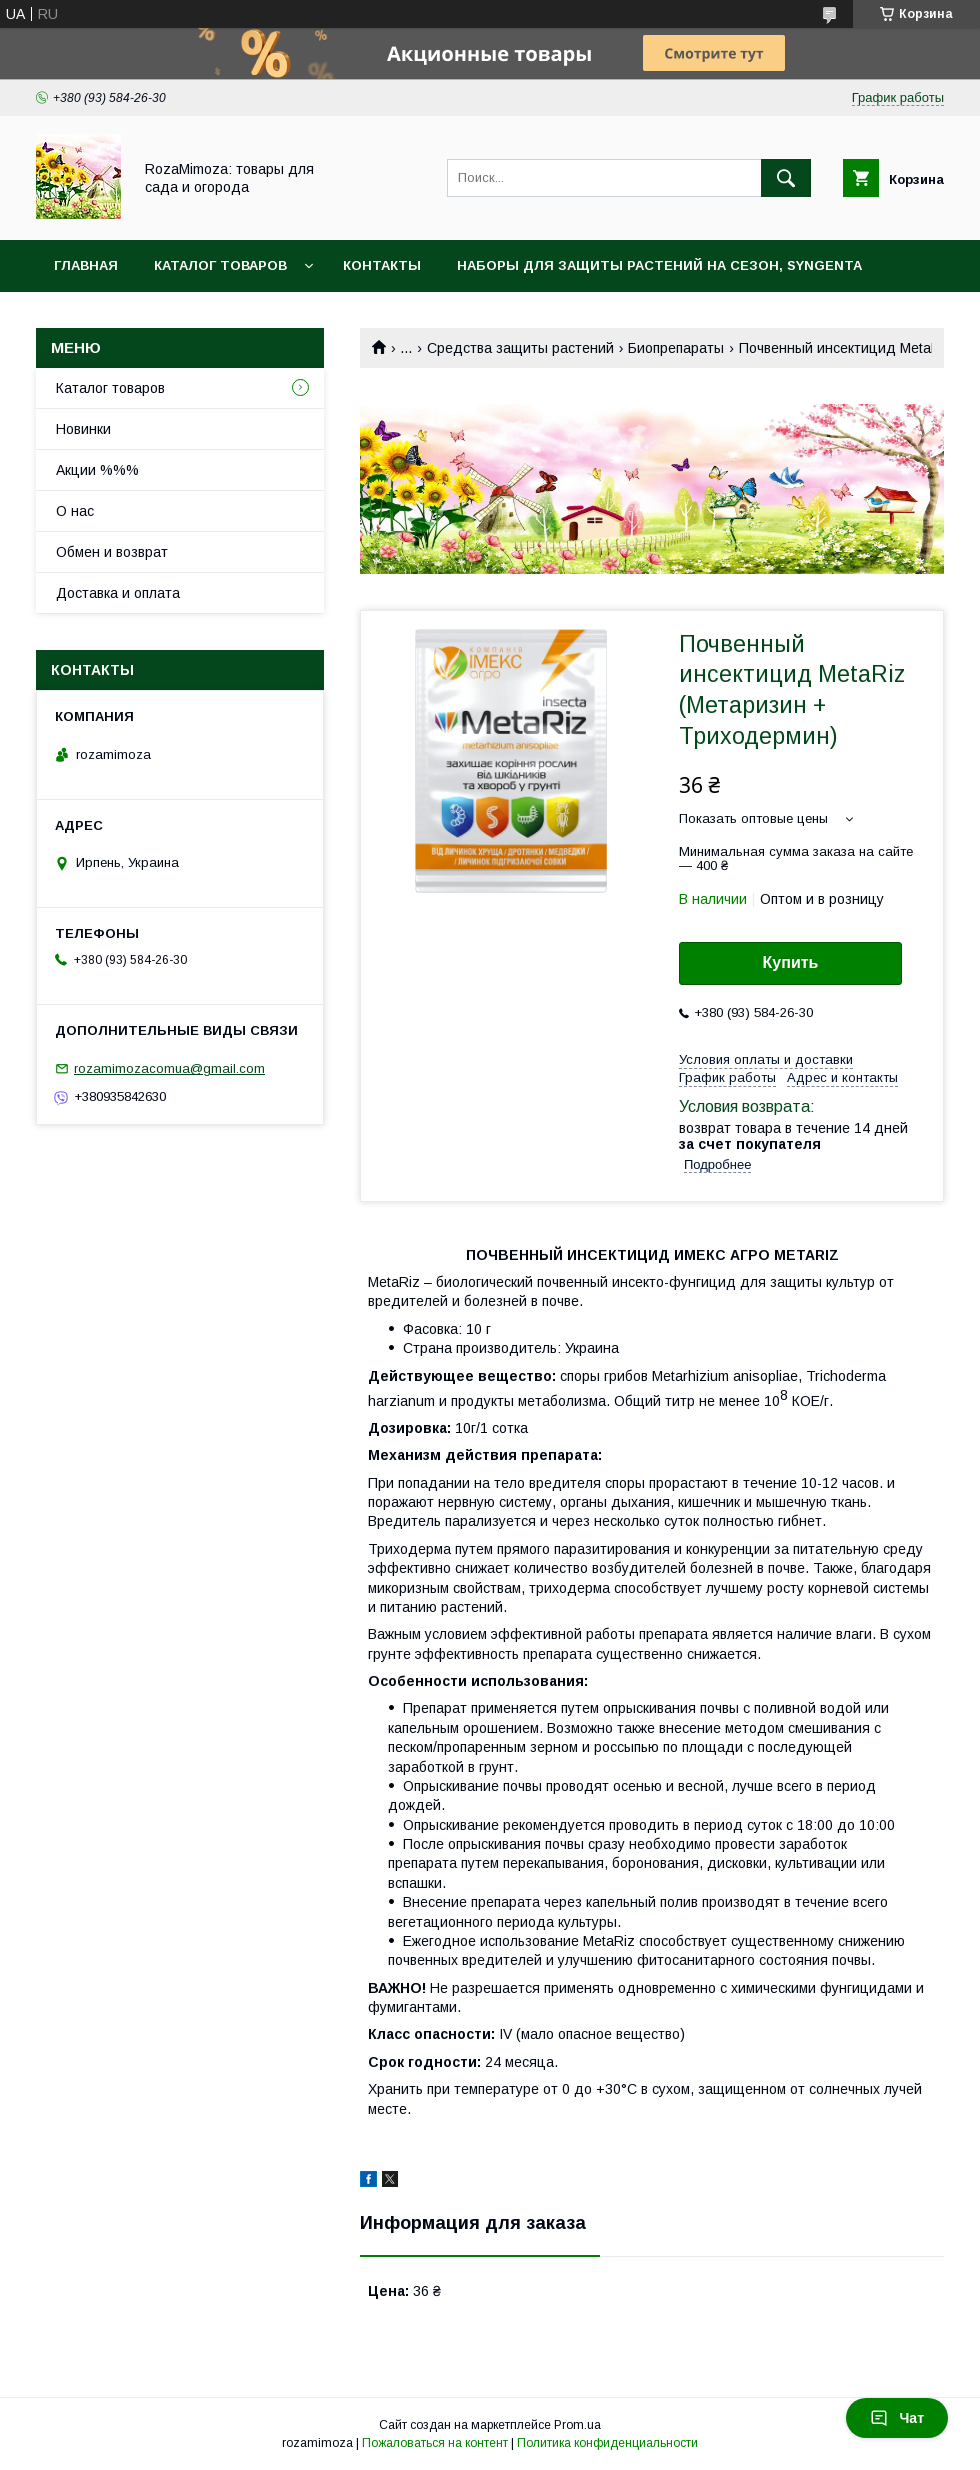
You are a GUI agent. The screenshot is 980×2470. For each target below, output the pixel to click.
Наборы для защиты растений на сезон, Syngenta (659, 265)
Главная (86, 265)
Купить (791, 962)
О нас (75, 511)
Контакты (382, 265)
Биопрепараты (676, 348)
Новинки (83, 429)
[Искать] (786, 178)
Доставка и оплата (118, 593)
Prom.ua (577, 2425)
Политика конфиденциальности (607, 2443)
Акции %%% (97, 470)
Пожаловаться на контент (435, 2443)
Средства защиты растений (520, 348)
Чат (897, 2418)
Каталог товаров (220, 265)
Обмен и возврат (112, 552)
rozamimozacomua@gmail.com (169, 1068)
